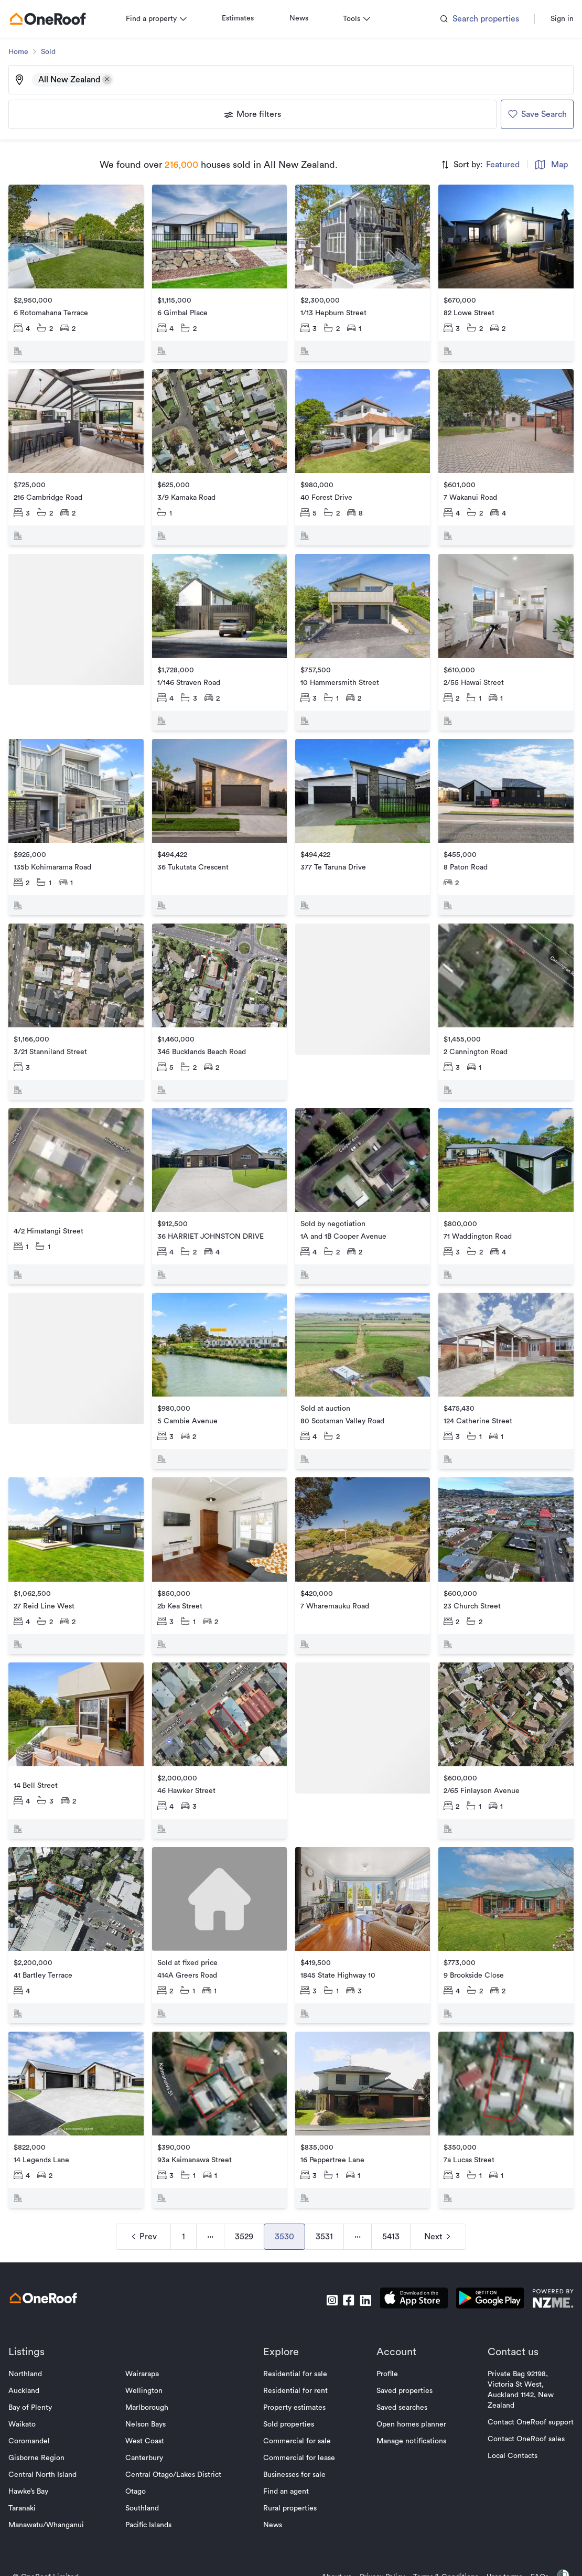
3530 (284, 2201)
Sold (56, 52)
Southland (146, 2473)
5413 (391, 2201)
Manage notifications (407, 2406)
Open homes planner (407, 2389)
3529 (244, 2201)
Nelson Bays (150, 2389)
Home (27, 52)
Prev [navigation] (143, 2201)
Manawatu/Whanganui (54, 2490)
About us (328, 2542)
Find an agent (286, 2456)
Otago (140, 2456)
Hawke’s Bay (37, 2456)
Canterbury (148, 2423)
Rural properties (290, 2473)
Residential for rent (295, 2355)
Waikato (30, 2389)
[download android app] (481, 2264)
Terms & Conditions (437, 2542)
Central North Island (51, 2439)
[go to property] (82, 271)
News (307, 18)
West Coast (149, 2406)
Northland (33, 2339)
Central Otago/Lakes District (177, 2439)
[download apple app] (405, 2264)
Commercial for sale (297, 2406)
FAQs (531, 2542)
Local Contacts (504, 2420)
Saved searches (397, 2372)
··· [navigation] (210, 2201)
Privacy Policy (373, 2542)
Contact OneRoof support (522, 2387)
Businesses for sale (294, 2439)
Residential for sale (295, 2339)
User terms (496, 2542)
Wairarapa (146, 2339)
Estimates (246, 18)
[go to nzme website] (544, 2264)
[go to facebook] (340, 2265)
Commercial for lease (299, 2423)
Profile (383, 2339)
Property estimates (294, 2372)
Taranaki (30, 2473)
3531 (324, 2201)
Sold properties (288, 2389)
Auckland (32, 2355)
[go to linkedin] (357, 2265)
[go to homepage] (56, 19)
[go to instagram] (323, 2265)
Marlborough (151, 2372)
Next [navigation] (438, 2201)
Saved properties (400, 2355)
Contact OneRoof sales (517, 2404)
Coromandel (37, 2406)
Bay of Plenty (38, 2372)
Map (543, 164)
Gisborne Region (45, 2423)
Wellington (148, 2355)
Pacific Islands (153, 2490)
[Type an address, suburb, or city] (341, 80)
